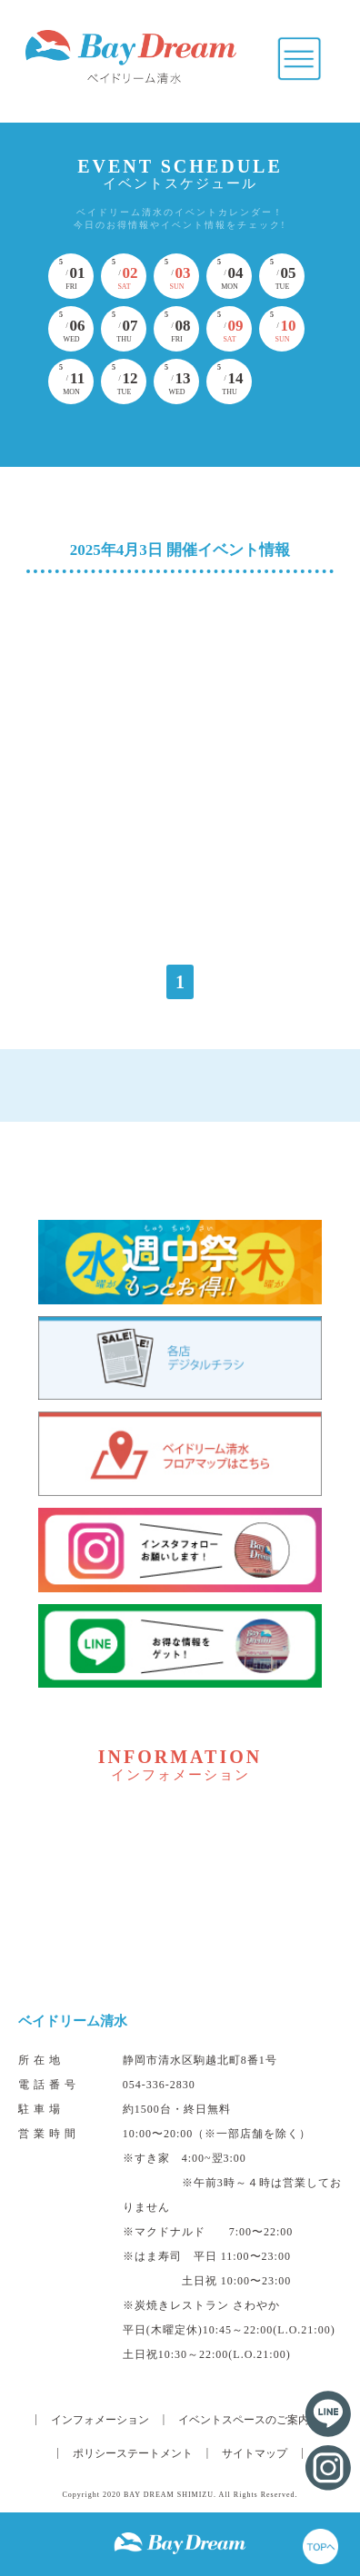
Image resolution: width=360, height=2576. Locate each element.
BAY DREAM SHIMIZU (169, 2495)
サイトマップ (254, 2453)
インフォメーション (100, 2419)
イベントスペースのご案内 (243, 2419)
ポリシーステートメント (133, 2453)
